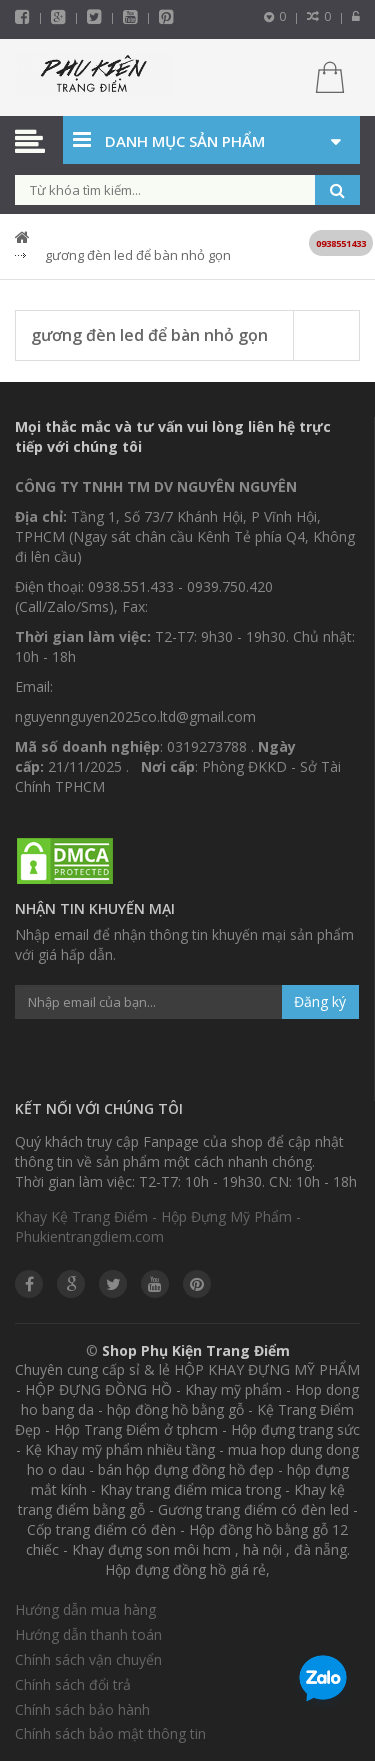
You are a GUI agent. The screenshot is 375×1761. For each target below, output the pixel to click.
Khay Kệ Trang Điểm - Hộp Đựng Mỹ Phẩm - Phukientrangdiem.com (158, 1226)
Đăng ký (320, 1001)
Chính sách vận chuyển (88, 1659)
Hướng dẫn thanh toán (88, 1634)
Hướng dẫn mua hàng (85, 1609)
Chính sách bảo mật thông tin (110, 1733)
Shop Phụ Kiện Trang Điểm (196, 1350)
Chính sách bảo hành (82, 1709)
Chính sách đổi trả (73, 1684)
